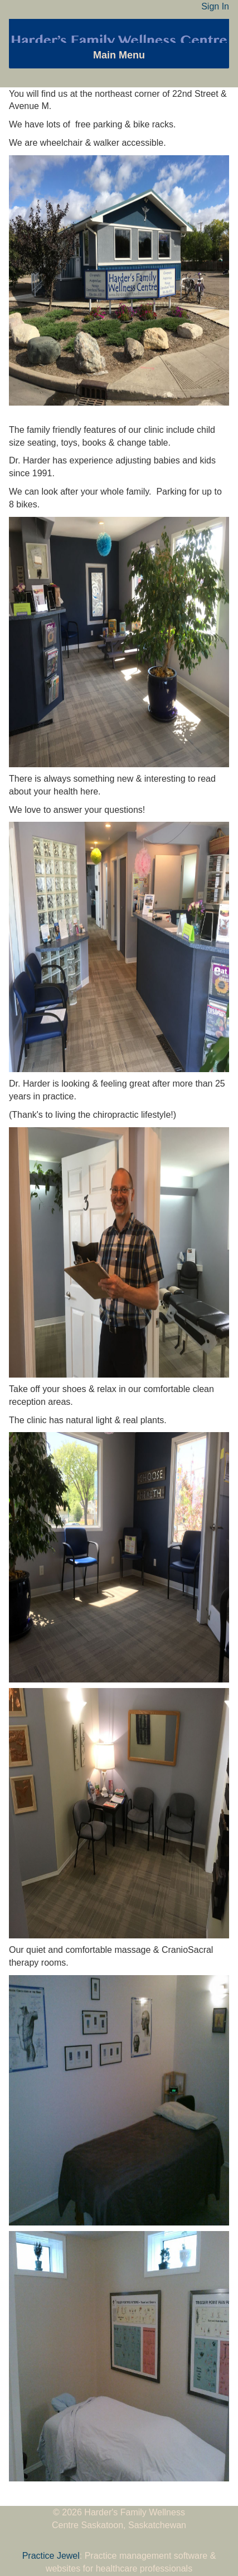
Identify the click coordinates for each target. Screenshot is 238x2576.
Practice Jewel (51, 2555)
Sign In (215, 6)
